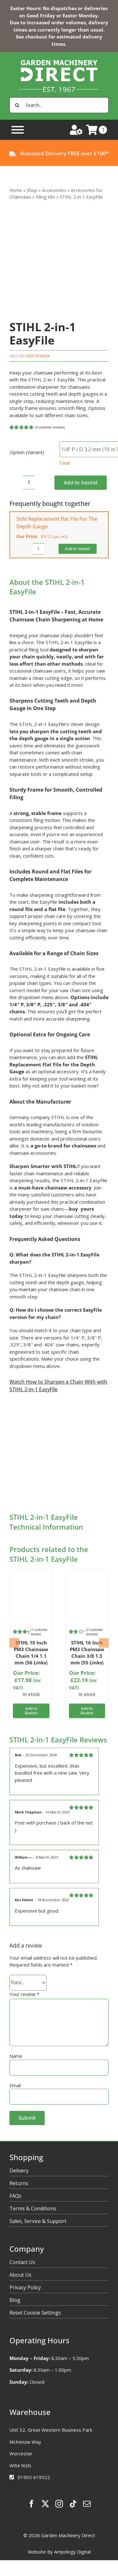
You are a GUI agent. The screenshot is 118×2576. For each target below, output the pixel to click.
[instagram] (59, 2503)
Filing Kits (45, 197)
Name (15, 2056)
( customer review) (39, 1631)
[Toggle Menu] (17, 130)
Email (15, 2085)
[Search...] (59, 105)
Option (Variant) (27, 452)
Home (15, 190)
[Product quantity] (29, 482)
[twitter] (45, 2503)
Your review (24, 1994)
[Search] (17, 105)
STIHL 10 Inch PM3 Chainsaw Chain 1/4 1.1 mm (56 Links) (31, 1652)
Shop (32, 190)
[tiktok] (73, 2503)
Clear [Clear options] (64, 462)
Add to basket (81, 482)
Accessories (54, 190)
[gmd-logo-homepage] (59, 54)
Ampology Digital (72, 2552)
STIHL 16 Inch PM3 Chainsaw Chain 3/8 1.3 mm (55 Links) (87, 1652)
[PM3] (31, 1575)
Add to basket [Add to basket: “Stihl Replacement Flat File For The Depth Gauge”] (77, 548)
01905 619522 (34, 2477)
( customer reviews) (50, 427)
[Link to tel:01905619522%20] (11, 2477)
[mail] (87, 2503)
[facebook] (31, 2503)
